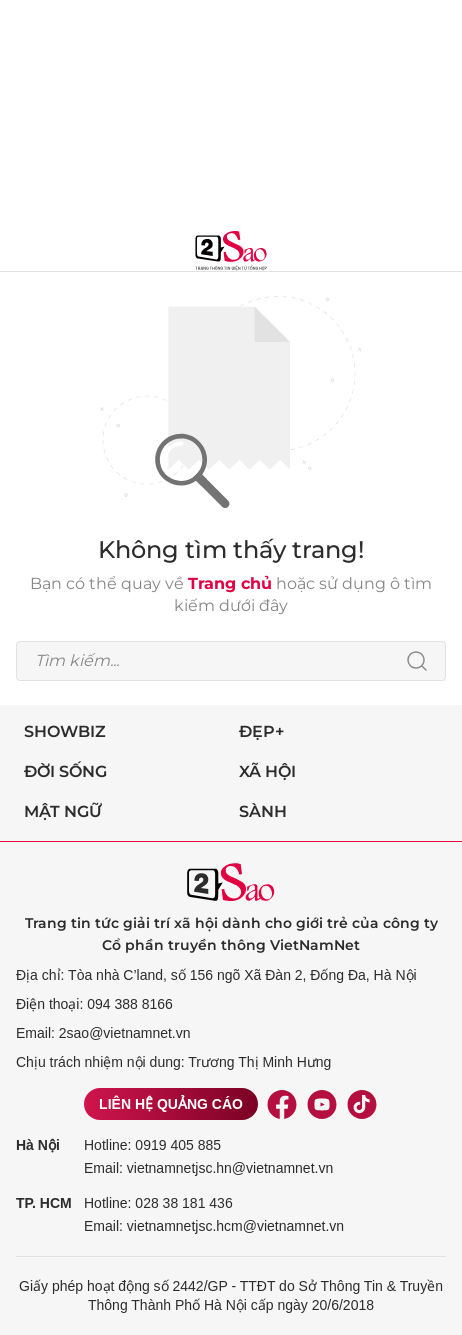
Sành (263, 811)
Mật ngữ (63, 811)
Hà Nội (38, 1145)
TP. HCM (44, 1203)
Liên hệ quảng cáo (171, 1104)
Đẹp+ (261, 731)
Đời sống (65, 771)
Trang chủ (230, 583)
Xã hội (267, 771)
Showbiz (65, 731)
